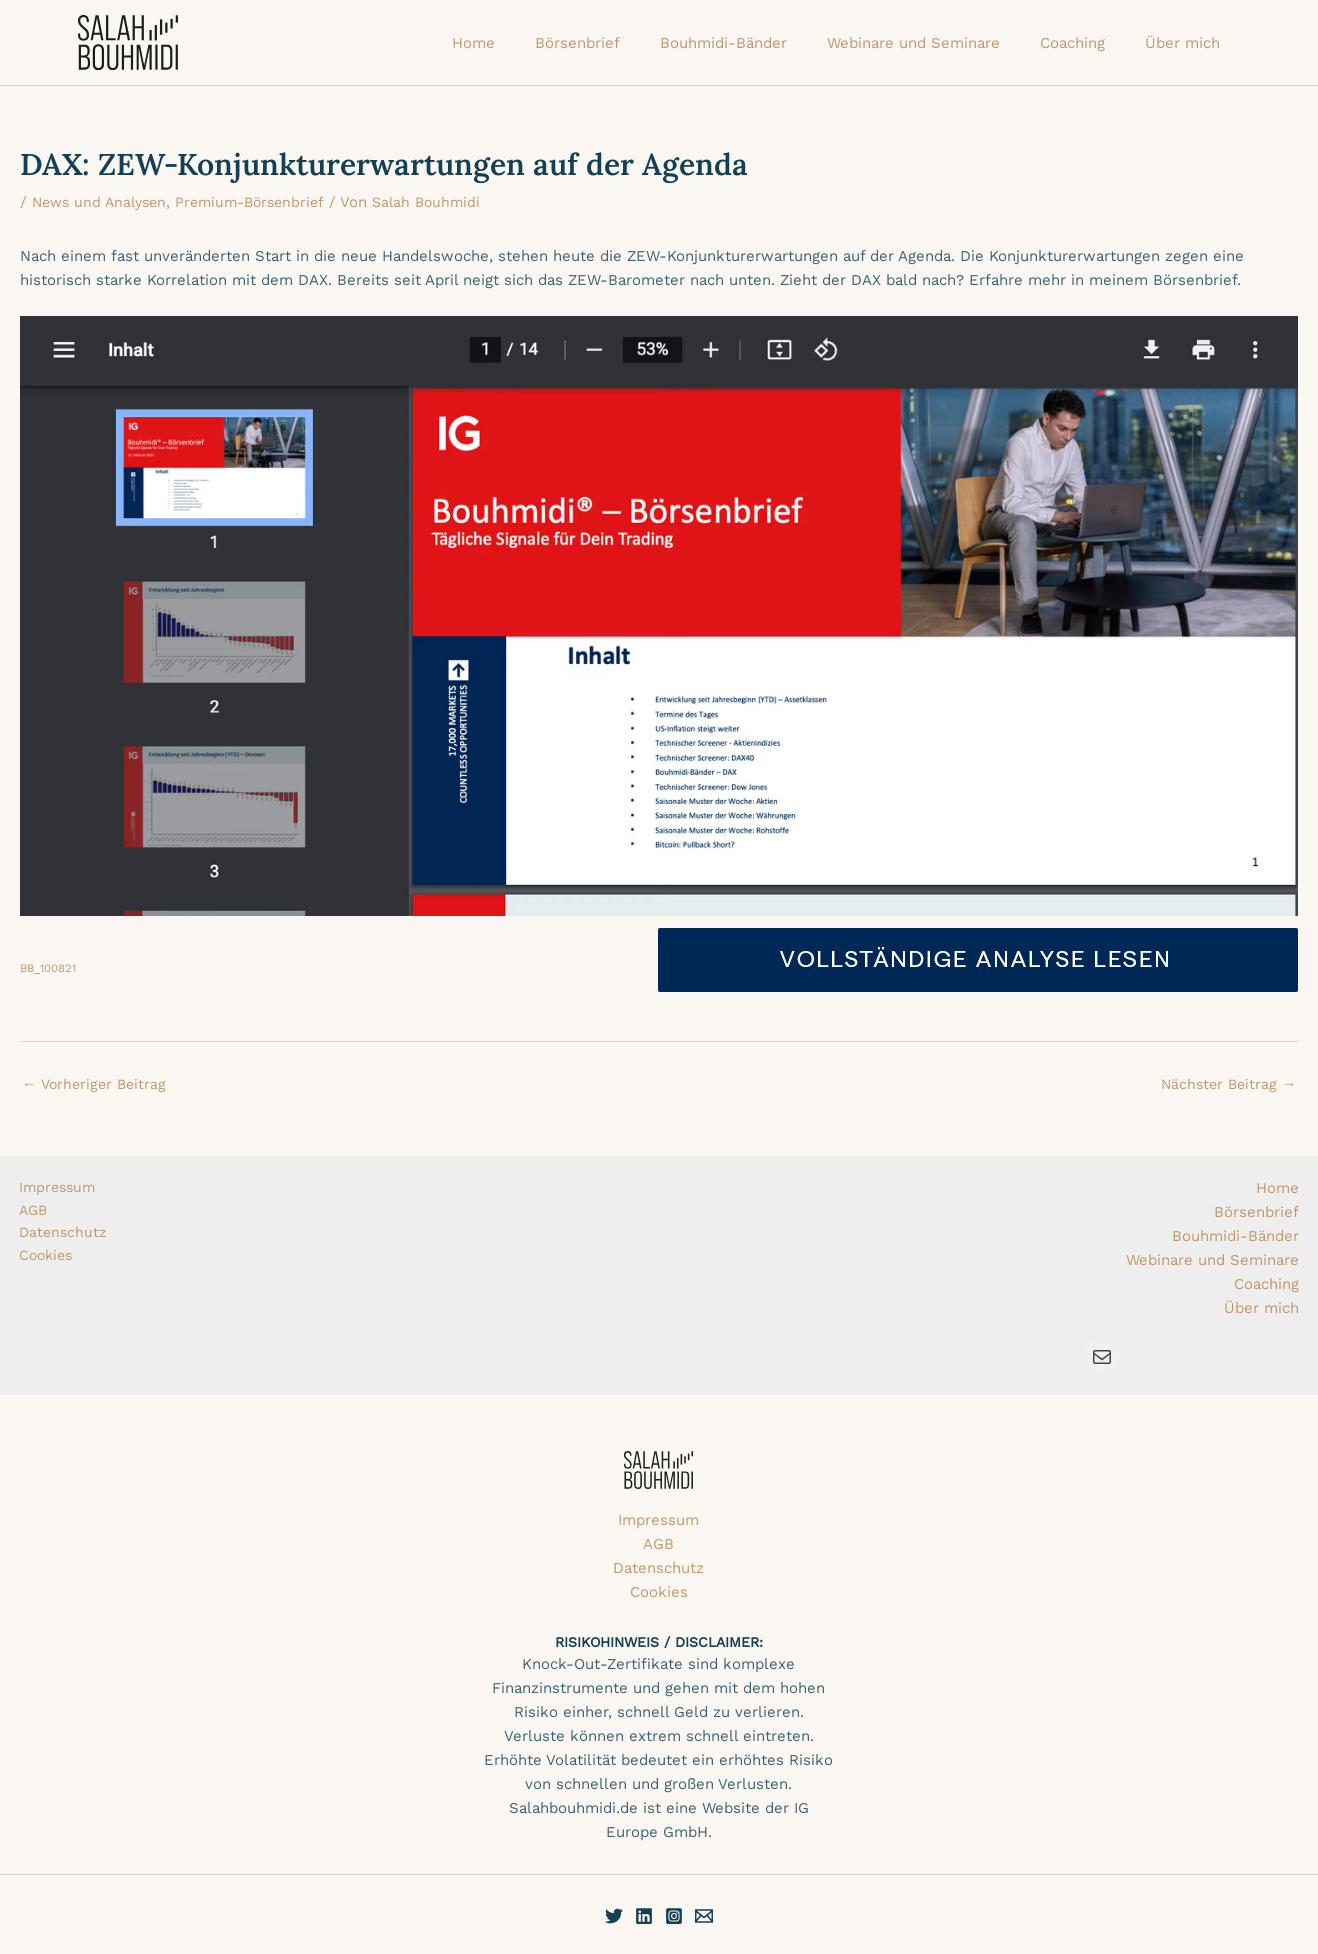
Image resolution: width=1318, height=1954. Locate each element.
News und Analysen (103, 202)
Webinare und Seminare (1212, 1260)
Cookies (48, 1260)
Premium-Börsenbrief (262, 202)
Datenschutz (64, 1236)
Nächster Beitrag (1225, 1084)
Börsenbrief (1256, 1212)
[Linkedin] (644, 1916)
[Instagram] (674, 1916)
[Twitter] (614, 1916)
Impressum (59, 1188)
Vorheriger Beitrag (97, 1084)
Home (1277, 1188)
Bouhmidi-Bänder (1235, 1236)
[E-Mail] (704, 1916)
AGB (34, 1212)
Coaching (1266, 1284)
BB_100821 (50, 969)
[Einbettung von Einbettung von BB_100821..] (659, 616)
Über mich (1261, 1308)
